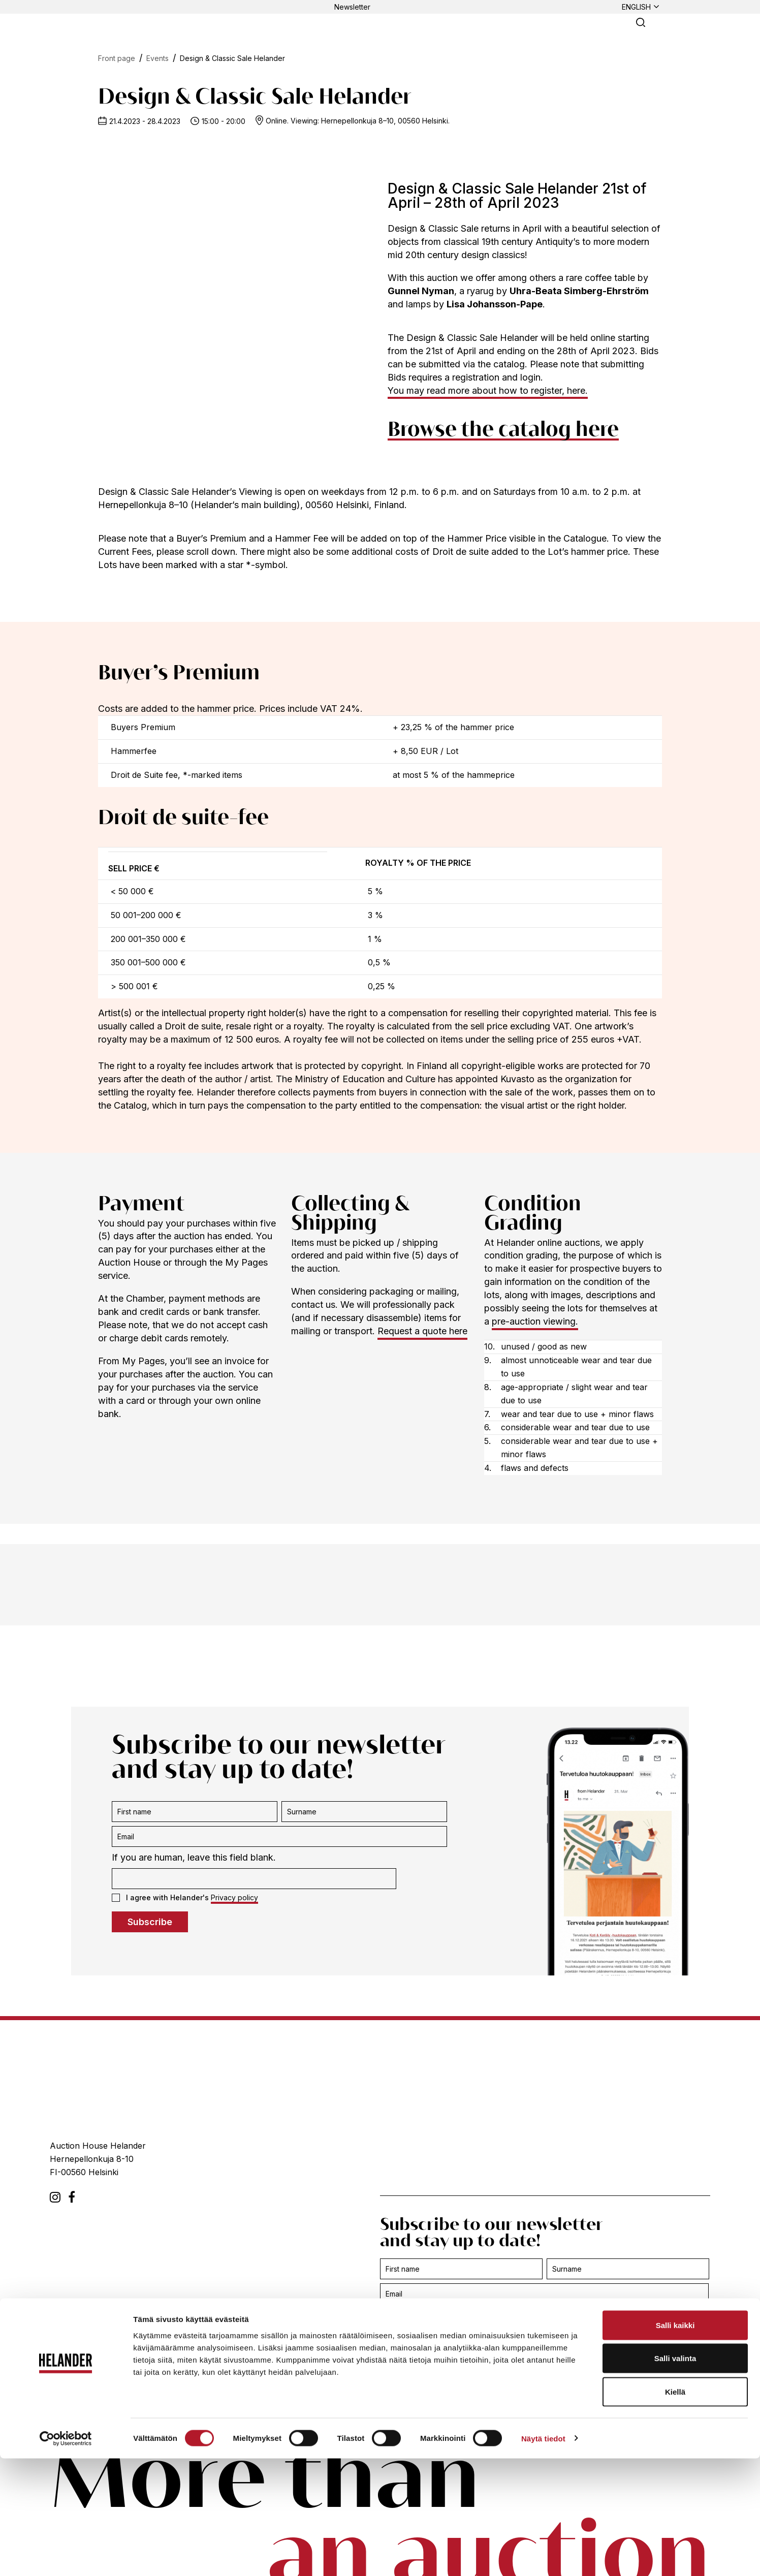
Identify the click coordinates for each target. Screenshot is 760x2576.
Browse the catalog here (503, 429)
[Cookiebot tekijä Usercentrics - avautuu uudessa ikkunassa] (65, 2556)
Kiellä (675, 2509)
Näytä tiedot (543, 2556)
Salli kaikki (675, 2442)
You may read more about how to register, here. (488, 390)
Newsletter (352, 7)
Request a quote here (422, 1331)
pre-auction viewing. (535, 1321)
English (636, 7)
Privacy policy (234, 1897)
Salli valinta (675, 2476)
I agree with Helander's (185, 1897)
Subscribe (150, 1922)
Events (157, 58)
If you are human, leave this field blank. (194, 1857)
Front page (116, 58)
